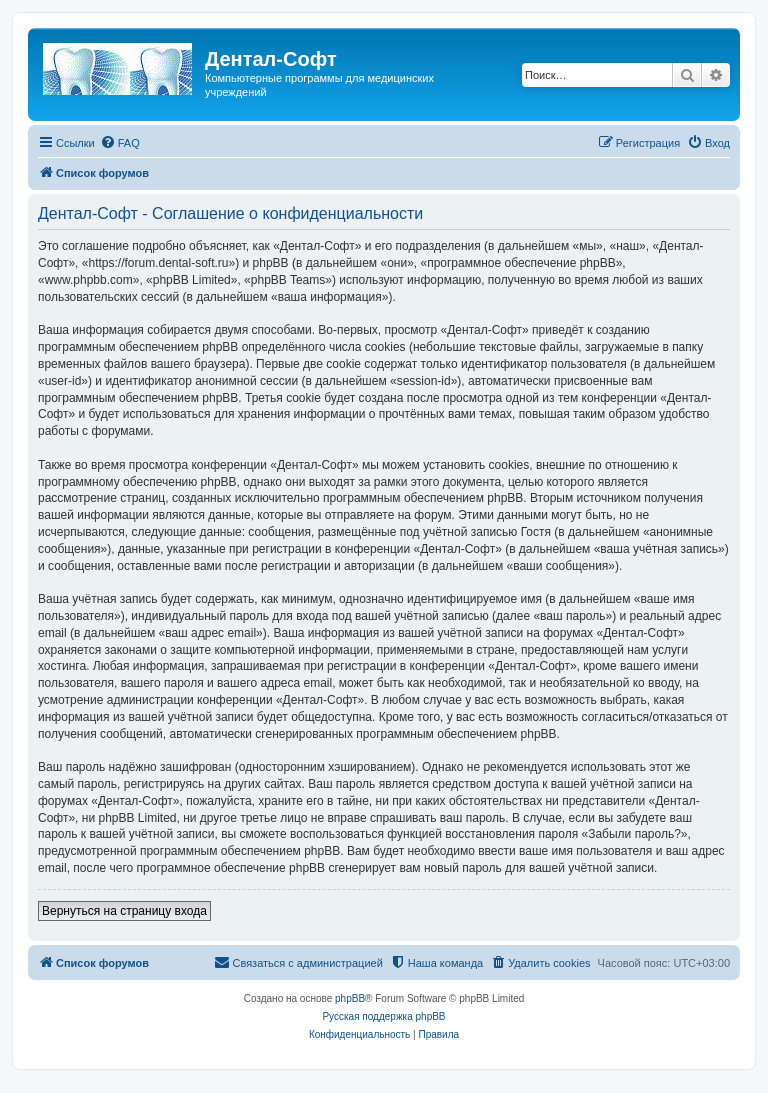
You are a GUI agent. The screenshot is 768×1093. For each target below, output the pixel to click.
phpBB (350, 998)
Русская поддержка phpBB (383, 1016)
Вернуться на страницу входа (124, 911)
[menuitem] (120, 143)
